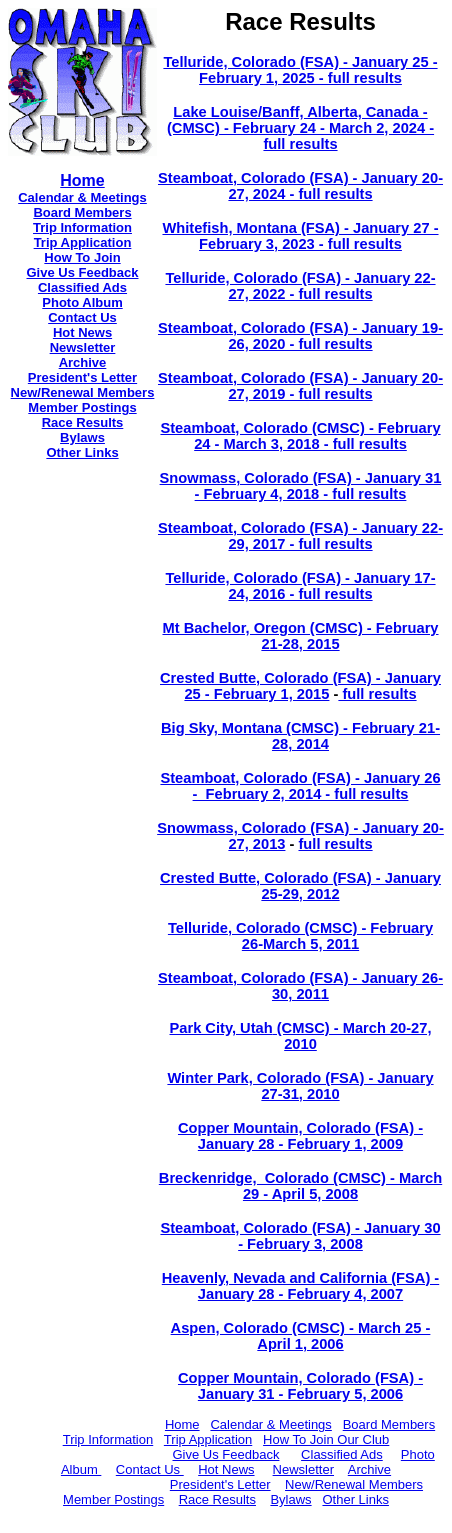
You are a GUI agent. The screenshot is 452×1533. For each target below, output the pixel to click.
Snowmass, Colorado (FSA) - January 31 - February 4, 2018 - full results (301, 486)
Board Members (389, 1424)
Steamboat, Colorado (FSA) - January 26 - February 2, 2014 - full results (300, 786)
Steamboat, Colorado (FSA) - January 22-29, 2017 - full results (300, 536)
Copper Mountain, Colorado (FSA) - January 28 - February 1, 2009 (300, 1136)
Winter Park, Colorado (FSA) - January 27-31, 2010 (300, 1086)
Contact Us (82, 317)
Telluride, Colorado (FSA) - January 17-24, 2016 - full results (300, 586)
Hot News (82, 332)
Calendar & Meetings (82, 197)
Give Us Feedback (83, 272)
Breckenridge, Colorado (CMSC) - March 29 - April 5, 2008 (300, 1186)
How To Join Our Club (326, 1439)
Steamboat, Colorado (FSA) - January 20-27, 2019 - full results (300, 386)
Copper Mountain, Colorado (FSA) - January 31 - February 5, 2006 (300, 1386)
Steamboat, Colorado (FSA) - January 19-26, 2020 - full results (300, 336)
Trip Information (82, 227)
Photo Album (82, 302)
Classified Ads (82, 287)
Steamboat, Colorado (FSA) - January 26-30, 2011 (300, 986)
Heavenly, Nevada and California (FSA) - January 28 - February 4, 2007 (300, 1286)
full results (377, 694)
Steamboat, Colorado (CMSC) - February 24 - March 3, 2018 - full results (300, 436)
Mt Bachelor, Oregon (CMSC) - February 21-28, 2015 (300, 636)
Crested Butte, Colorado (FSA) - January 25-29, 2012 (300, 886)
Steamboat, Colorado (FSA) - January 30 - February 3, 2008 (300, 1236)
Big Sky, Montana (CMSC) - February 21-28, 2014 (300, 736)
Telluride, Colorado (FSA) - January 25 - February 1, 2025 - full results (300, 70)
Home (182, 1424)
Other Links (82, 452)
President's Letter (82, 377)
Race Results (83, 422)
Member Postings (82, 407)
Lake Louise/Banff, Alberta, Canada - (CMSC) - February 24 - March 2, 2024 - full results (300, 128)
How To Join (82, 257)
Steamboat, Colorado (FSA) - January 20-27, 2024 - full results (300, 186)
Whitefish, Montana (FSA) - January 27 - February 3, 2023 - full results (300, 236)
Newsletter (83, 347)
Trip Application (83, 242)
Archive (83, 362)
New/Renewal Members (83, 392)
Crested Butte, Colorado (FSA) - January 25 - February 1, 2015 (300, 686)
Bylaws (82, 437)
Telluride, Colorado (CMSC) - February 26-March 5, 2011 (300, 936)
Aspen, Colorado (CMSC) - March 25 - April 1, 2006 (301, 1336)
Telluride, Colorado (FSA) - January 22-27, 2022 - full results (300, 286)
